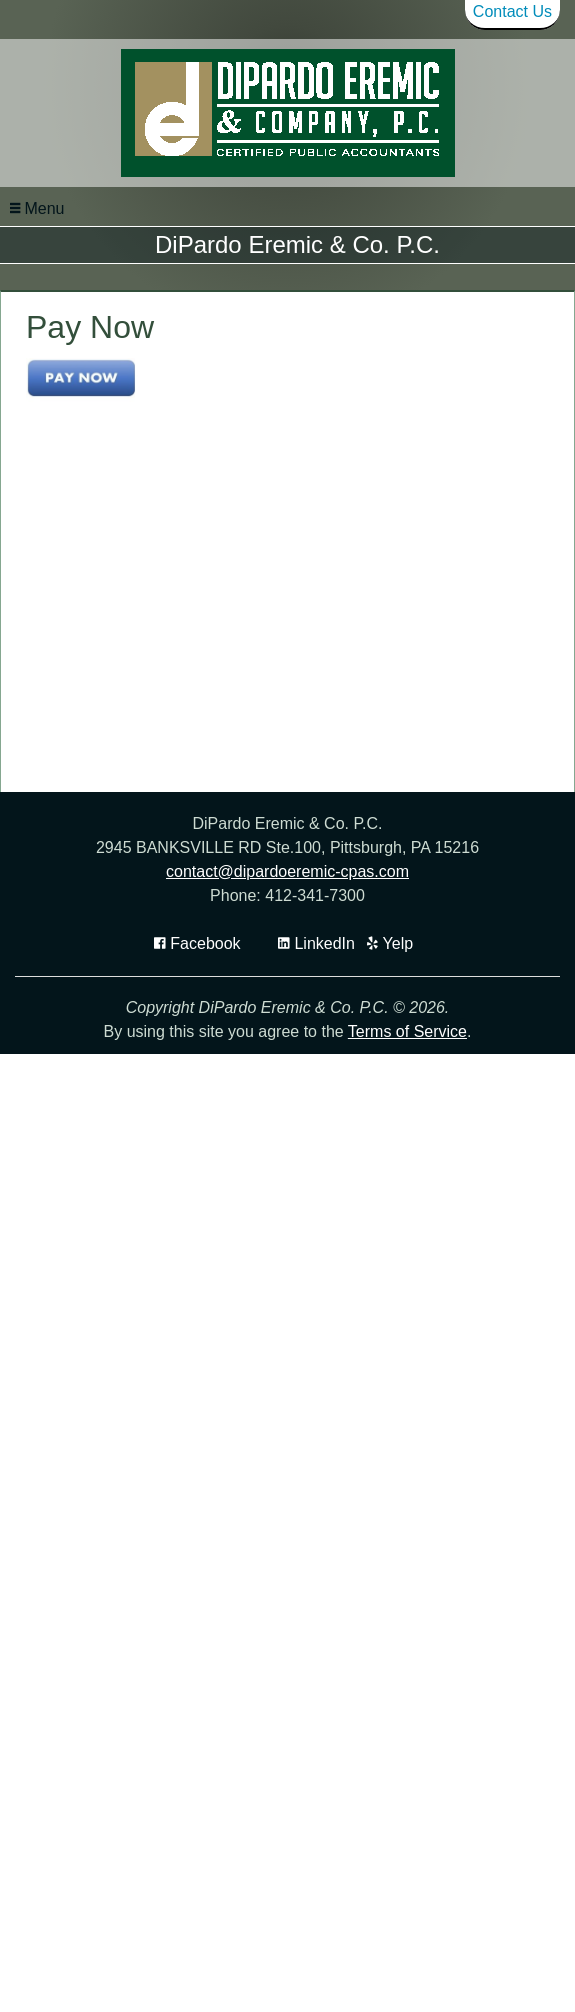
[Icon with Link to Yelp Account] (390, 1075)
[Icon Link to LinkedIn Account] (316, 1075)
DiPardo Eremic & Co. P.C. (297, 244)
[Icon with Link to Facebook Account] (197, 1075)
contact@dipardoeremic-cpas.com (287, 1003)
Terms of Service (407, 1163)
